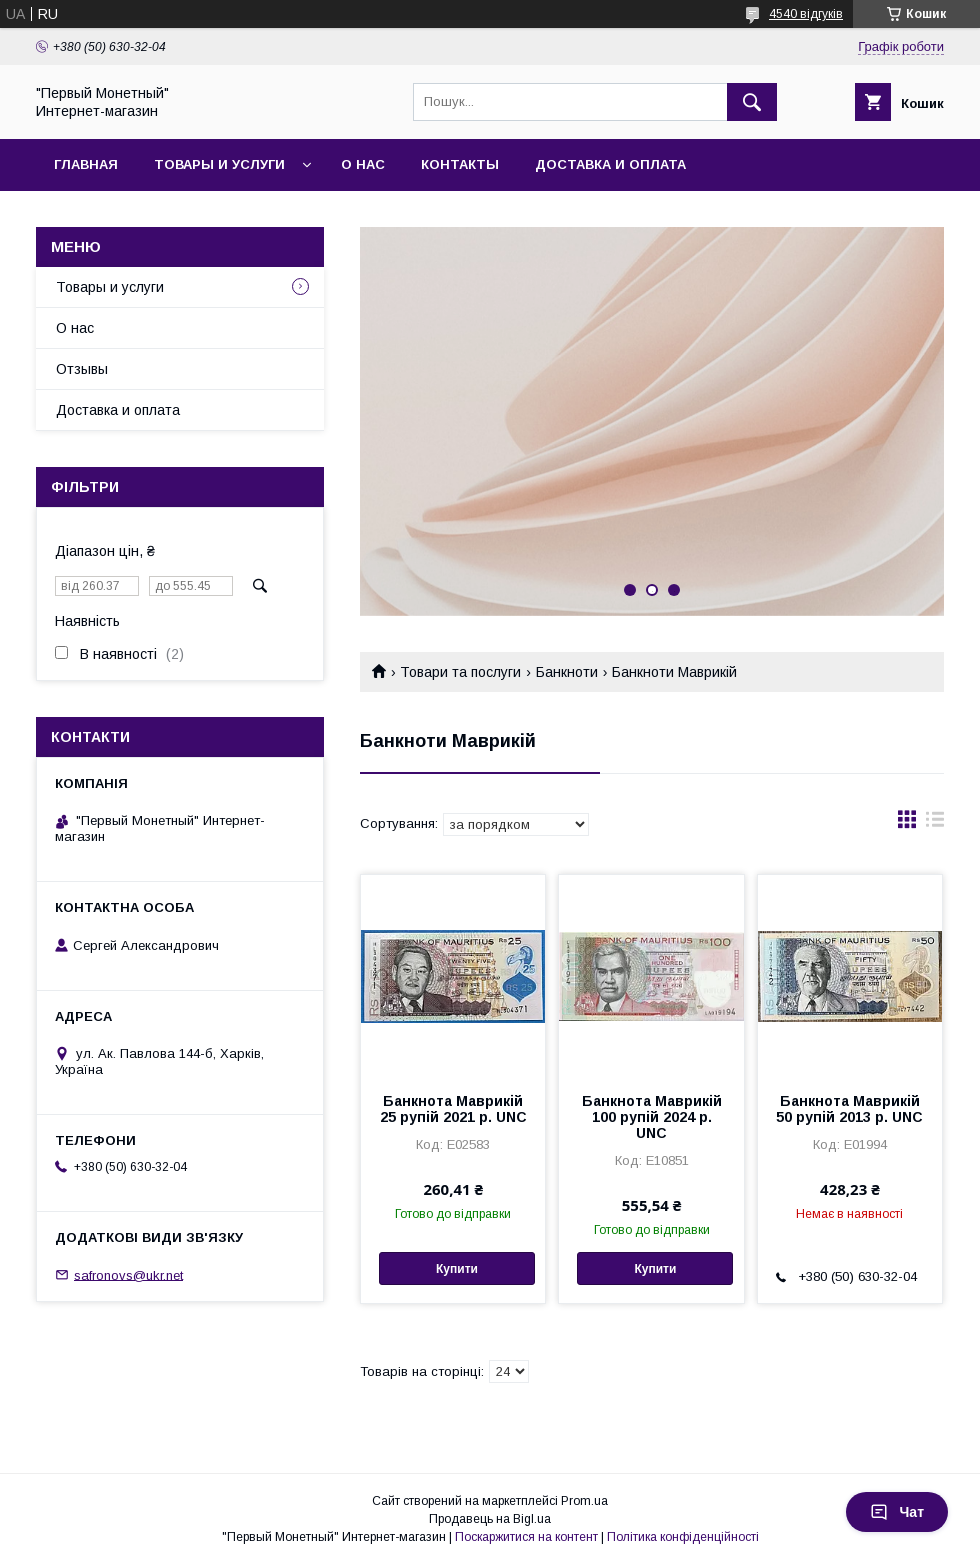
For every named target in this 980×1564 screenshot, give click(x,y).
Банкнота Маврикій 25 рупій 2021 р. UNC (453, 1109)
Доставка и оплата (610, 164)
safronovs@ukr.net (128, 1274)
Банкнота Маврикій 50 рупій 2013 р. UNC (849, 1109)
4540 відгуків (806, 14)
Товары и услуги (219, 164)
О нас (363, 164)
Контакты (460, 164)
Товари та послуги (460, 672)
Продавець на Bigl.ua (490, 1519)
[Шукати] (752, 102)
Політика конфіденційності (683, 1537)
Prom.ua (584, 1501)
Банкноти (567, 672)
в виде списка (935, 824)
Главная (86, 164)
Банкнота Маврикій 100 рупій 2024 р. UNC (652, 1117)
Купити (457, 1269)
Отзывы (82, 369)
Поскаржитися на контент (526, 1537)
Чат (897, 1512)
